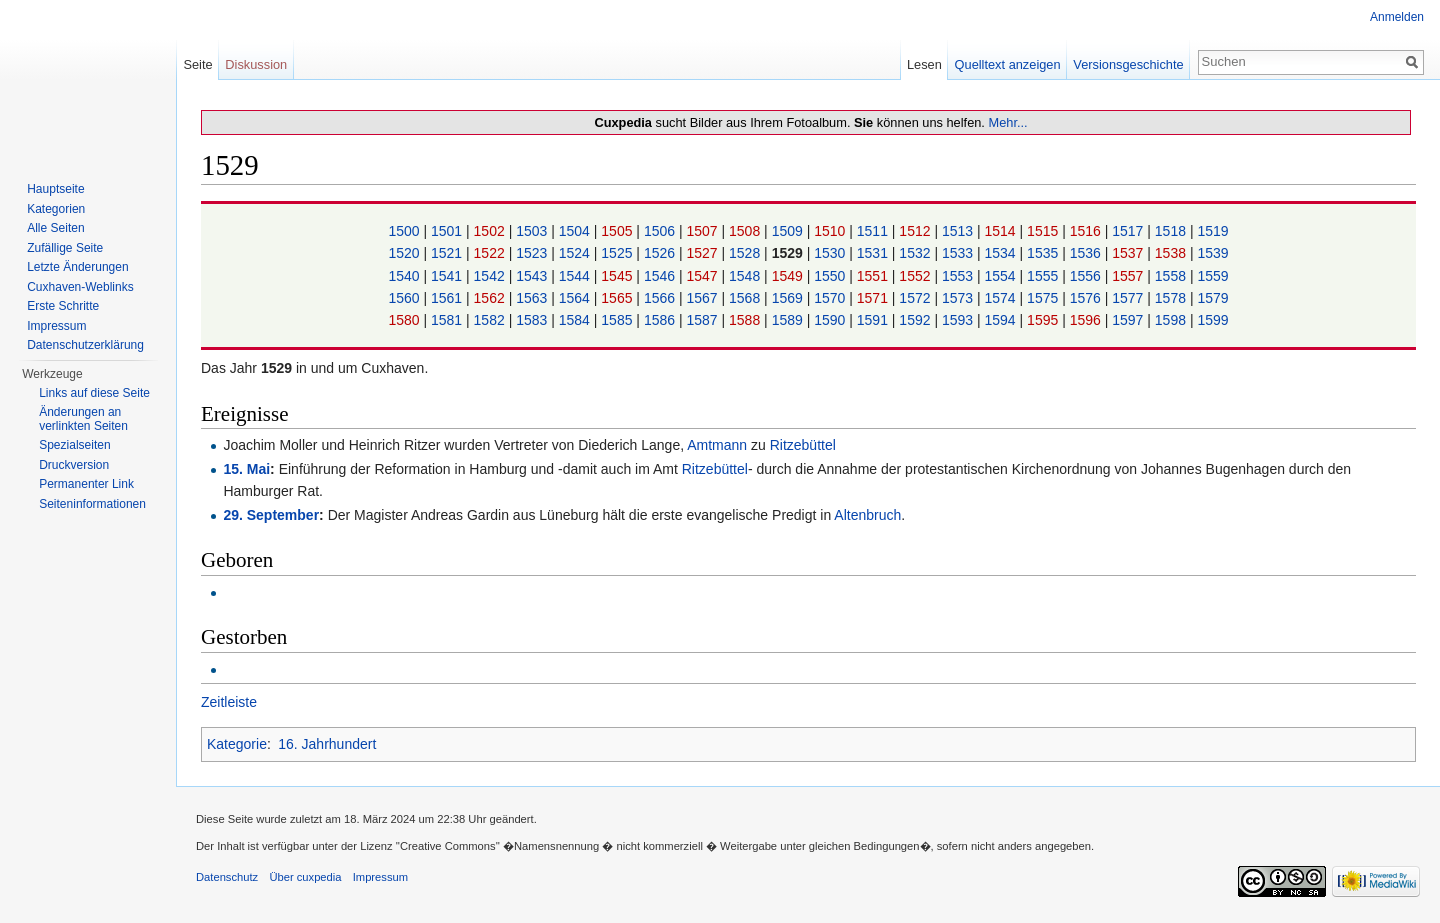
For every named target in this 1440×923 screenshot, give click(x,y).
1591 (874, 320)
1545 (618, 276)
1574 (1002, 298)
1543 (533, 276)
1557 (1129, 276)
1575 (1044, 298)
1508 (746, 231)
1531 (874, 253)
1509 (789, 231)
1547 (703, 276)
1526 (661, 253)
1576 (1087, 298)
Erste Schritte (63, 306)
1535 (1044, 253)
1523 (533, 253)
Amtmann (717, 445)
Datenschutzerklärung (85, 345)
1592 (916, 320)
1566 (661, 298)
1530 (831, 253)
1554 (1002, 276)
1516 (1087, 231)
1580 (405, 320)
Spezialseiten (74, 445)
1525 (618, 253)
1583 (533, 320)
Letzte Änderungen (77, 267)
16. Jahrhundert (327, 744)
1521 (448, 253)
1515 (1044, 231)
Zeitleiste (229, 702)
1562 (491, 298)
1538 (1172, 253)
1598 (1172, 320)
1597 (1129, 320)
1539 (1212, 253)
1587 (703, 320)
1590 (831, 320)
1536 (1087, 253)
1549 (789, 276)
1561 (448, 298)
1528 (746, 253)
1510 (831, 231)
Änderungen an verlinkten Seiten (83, 419)
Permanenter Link (86, 484)
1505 (618, 231)
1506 (661, 231)
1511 (874, 231)
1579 (1212, 298)
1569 (789, 298)
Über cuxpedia (305, 877)
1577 (1129, 298)
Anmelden (1397, 17)
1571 (874, 298)
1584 (576, 320)
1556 (1087, 276)
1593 (959, 320)
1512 (916, 231)
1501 (448, 231)
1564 (576, 298)
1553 (959, 276)
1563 (533, 298)
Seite (197, 64)
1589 (789, 320)
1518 (1172, 231)
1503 (533, 231)
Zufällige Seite (65, 248)
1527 (703, 253)
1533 (959, 253)
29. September (271, 515)
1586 (661, 320)
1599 (1212, 320)
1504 (576, 231)
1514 (1002, 231)
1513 (959, 231)
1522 (491, 253)
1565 (618, 298)
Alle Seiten (55, 228)
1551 (874, 276)
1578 (1172, 298)
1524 (576, 253)
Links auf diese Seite (94, 393)
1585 (618, 320)
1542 (491, 276)
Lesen (924, 64)
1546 (661, 276)
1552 (916, 276)
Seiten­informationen (92, 504)
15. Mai (246, 469)
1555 (1044, 276)
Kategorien (56, 209)
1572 (916, 298)
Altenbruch (867, 515)
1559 (1212, 276)
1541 (448, 276)
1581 (448, 320)
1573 (959, 298)
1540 (405, 276)
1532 (916, 253)
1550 (831, 276)
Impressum (56, 326)
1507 (703, 231)
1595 (1044, 320)
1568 (746, 298)
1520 (405, 253)
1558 (1172, 276)
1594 (1002, 320)
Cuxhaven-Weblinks (80, 287)
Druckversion (74, 465)
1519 (1212, 231)
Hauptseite (55, 189)
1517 (1129, 231)
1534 (1002, 253)
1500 (405, 231)
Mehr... (1007, 122)
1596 (1087, 320)
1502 (491, 231)
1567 (703, 298)
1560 (405, 298)
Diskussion (256, 64)
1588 (746, 320)
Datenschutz (227, 877)
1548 (746, 276)
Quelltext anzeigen (1008, 64)
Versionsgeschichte (1128, 64)
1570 (831, 298)
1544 (576, 276)
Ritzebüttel (803, 445)
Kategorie (237, 744)
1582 (491, 320)
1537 (1129, 253)
